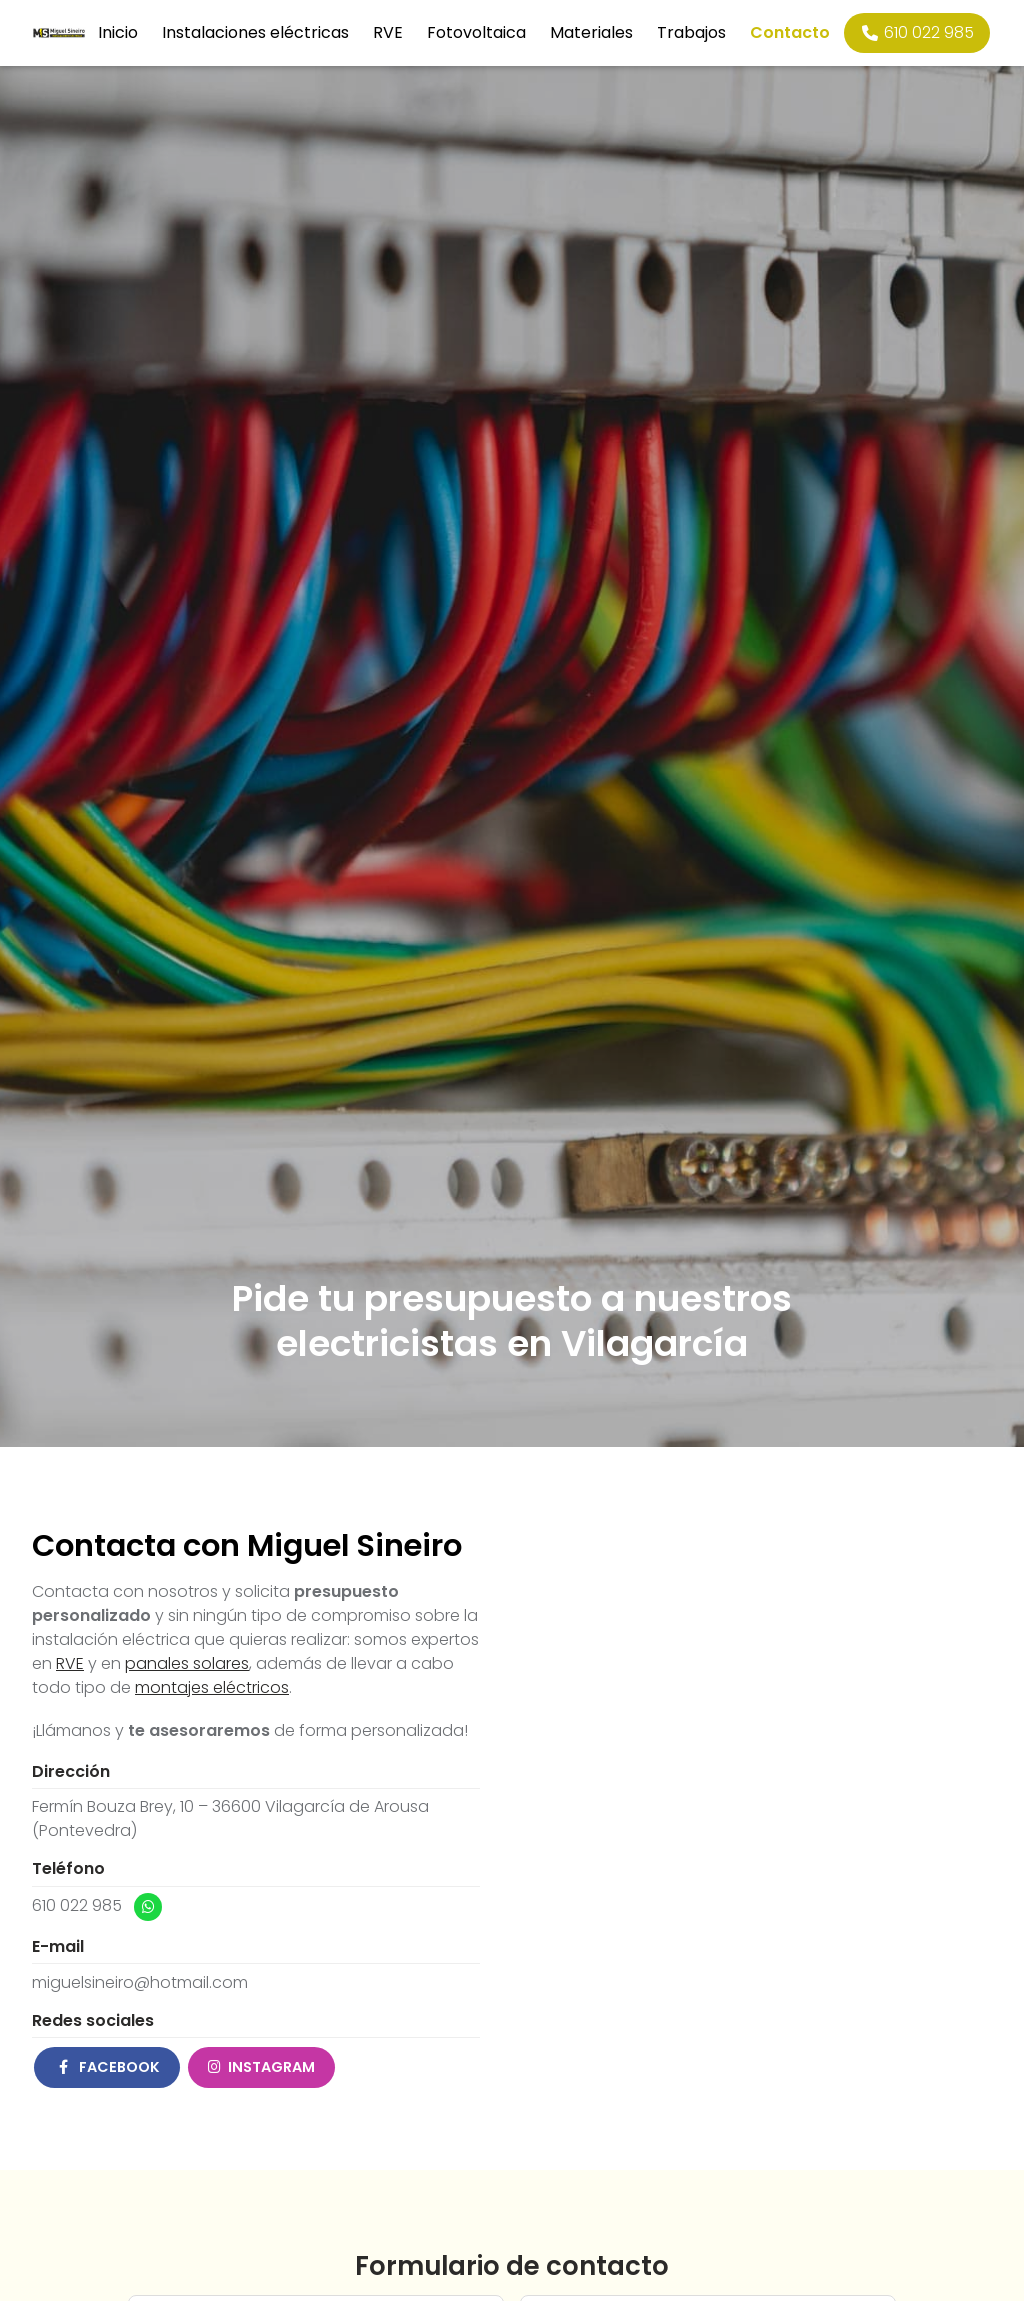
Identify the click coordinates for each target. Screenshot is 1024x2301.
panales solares (187, 1663)
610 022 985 (77, 1905)
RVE (70, 1663)
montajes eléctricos (212, 1687)
